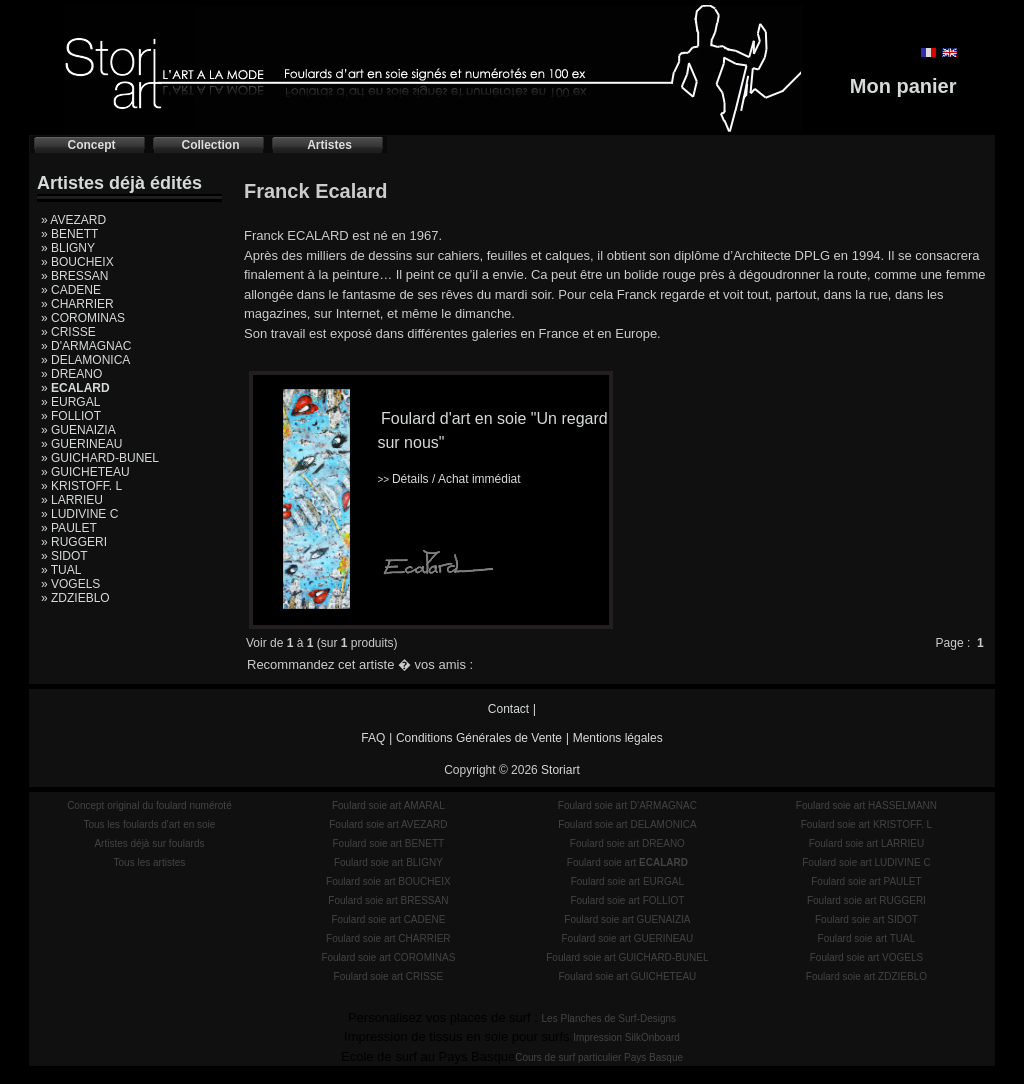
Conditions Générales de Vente (479, 738)
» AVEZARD (73, 220)
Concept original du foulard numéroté (149, 805)
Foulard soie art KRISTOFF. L (867, 824)
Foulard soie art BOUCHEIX (388, 881)
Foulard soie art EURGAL (627, 881)
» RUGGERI (74, 542)
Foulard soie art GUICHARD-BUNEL (627, 957)
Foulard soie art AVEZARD (388, 824)
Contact (508, 709)
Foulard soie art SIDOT (866, 919)
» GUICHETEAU (85, 472)
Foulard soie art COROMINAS (388, 957)
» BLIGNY (68, 248)
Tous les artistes (150, 862)
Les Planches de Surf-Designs (609, 1018)
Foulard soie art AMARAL (388, 805)
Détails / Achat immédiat (448, 479)
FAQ (373, 738)
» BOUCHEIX (77, 262)
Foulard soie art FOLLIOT (627, 900)
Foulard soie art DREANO (627, 843)
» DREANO (71, 374)
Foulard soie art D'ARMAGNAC (627, 805)
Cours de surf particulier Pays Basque (599, 1057)
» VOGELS (70, 584)
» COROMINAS (83, 318)
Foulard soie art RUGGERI (866, 900)
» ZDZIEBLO (75, 598)
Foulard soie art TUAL (867, 938)
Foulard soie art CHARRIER (388, 938)
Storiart (560, 770)
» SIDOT (64, 556)
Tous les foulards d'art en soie (149, 824)
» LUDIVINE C (79, 514)
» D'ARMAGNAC (86, 346)
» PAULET (69, 528)
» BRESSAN (74, 276)
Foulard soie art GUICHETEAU (627, 976)
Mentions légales (618, 738)
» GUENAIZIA (78, 430)
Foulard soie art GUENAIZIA (627, 919)
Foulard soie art (627, 862)
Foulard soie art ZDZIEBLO (866, 976)
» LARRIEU (72, 500)
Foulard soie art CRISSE (389, 976)
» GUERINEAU (81, 444)
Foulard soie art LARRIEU (867, 843)
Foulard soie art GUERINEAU (628, 938)
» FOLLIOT (71, 416)
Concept (92, 145)
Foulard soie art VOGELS (866, 957)
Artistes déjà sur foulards (149, 843)
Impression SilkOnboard (626, 1037)
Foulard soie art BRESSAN (388, 900)
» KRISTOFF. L (81, 486)
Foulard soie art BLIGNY (388, 862)
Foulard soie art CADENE (388, 919)
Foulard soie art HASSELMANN (866, 805)
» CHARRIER (77, 304)
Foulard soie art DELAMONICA (627, 824)
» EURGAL (70, 402)
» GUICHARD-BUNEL (100, 458)
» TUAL (61, 570)
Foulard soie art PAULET (866, 881)
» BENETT (69, 234)
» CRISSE (68, 332)
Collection (210, 145)
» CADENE (71, 290)
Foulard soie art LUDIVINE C (866, 862)
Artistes (329, 145)
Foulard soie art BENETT (388, 843)
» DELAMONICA (85, 360)
